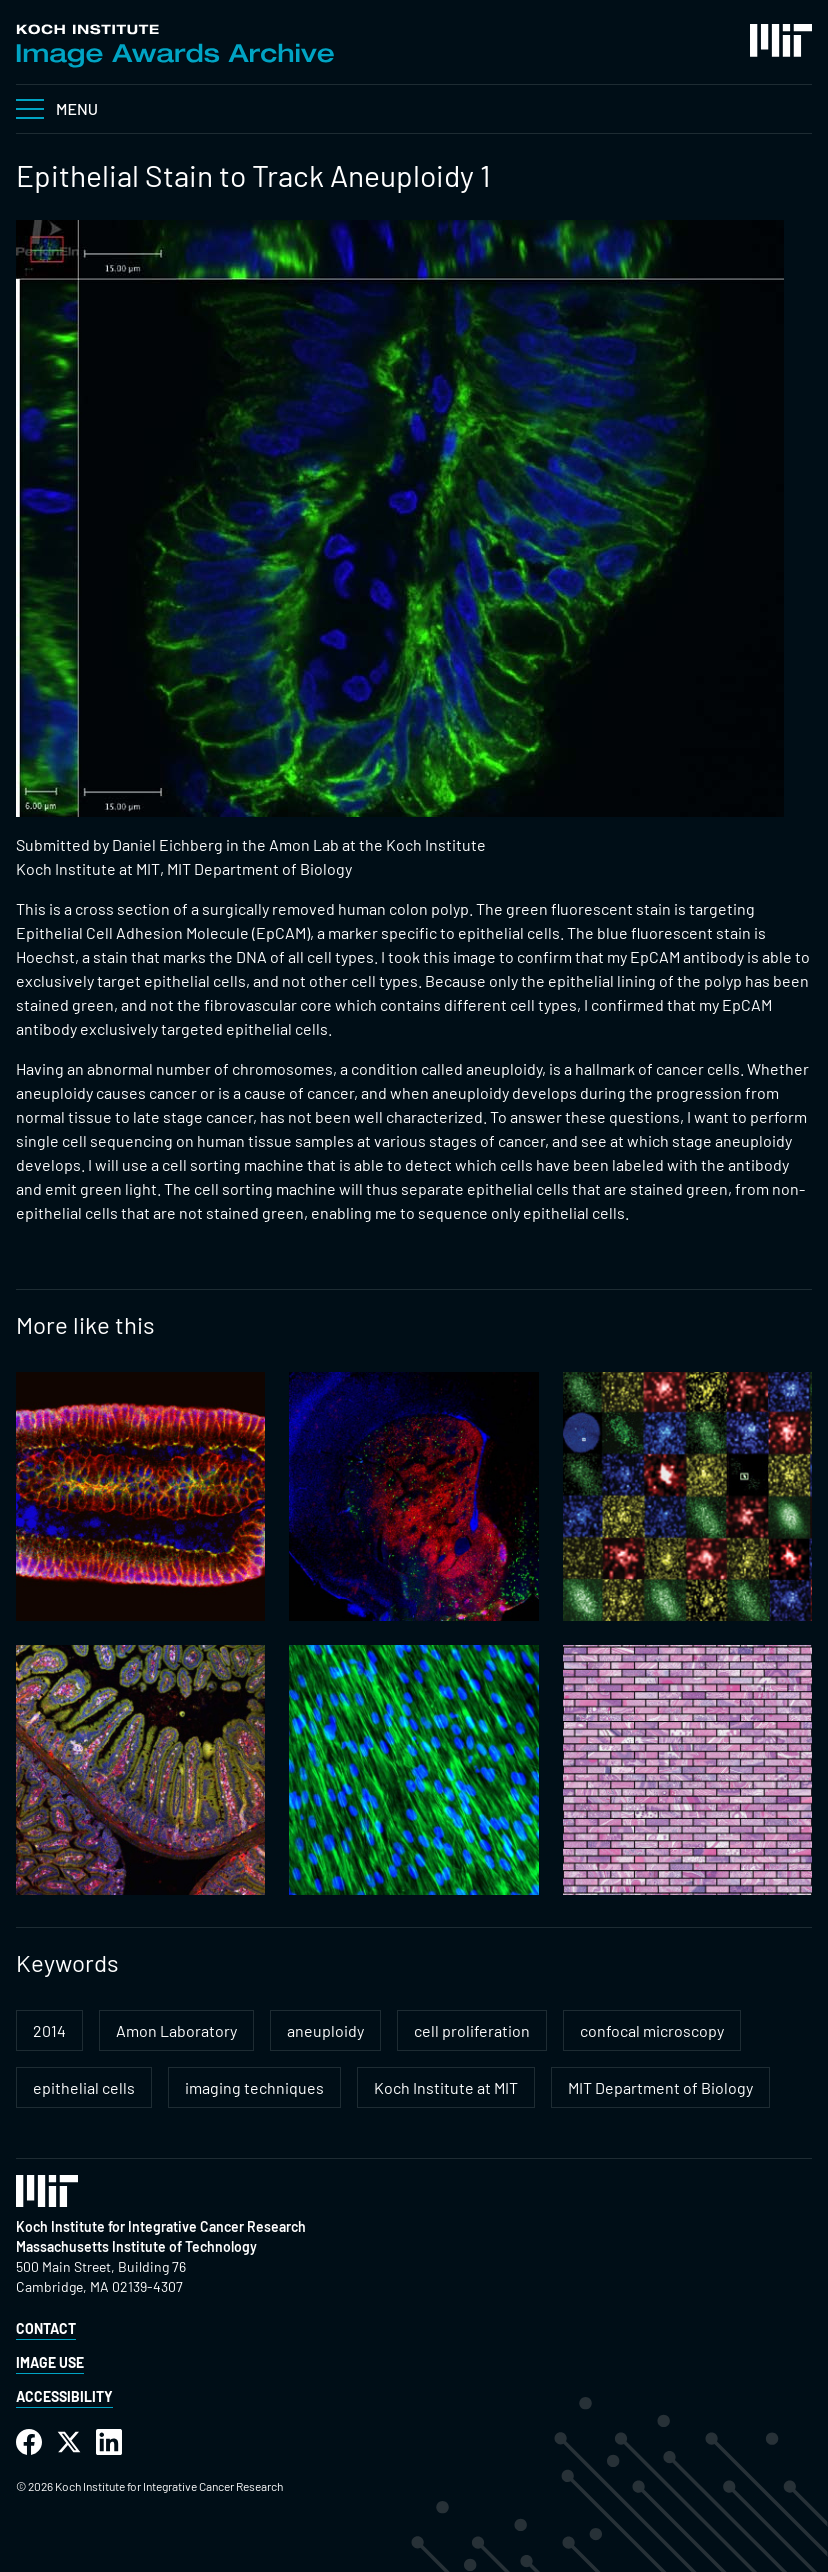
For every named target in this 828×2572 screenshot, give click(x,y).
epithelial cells (84, 2087)
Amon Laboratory (176, 2030)
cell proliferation (472, 2030)
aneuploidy (325, 2030)
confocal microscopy (652, 2030)
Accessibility (64, 2396)
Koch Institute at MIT (446, 2087)
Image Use (50, 2362)
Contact (46, 2328)
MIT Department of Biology (660, 2087)
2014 (49, 2030)
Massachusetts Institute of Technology (136, 2246)
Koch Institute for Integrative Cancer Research (161, 2226)
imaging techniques (254, 2087)
